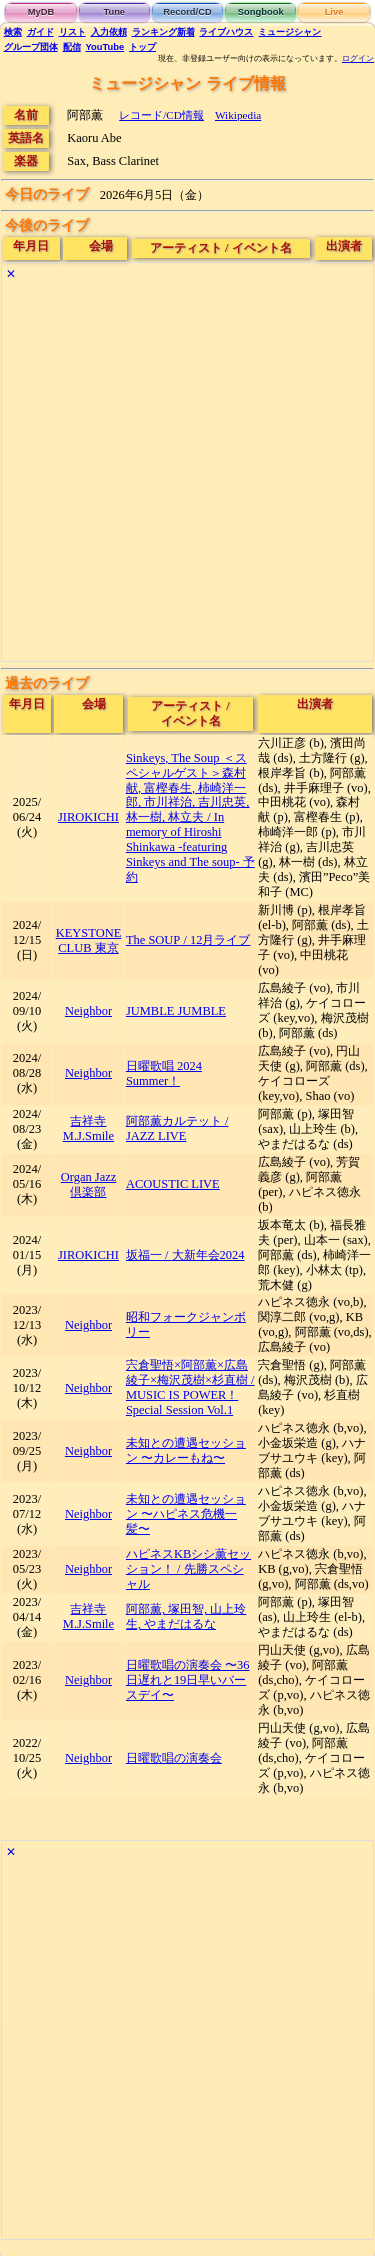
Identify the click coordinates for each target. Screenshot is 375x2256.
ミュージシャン (289, 32)
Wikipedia (238, 115)
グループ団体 (31, 47)
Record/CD (187, 12)
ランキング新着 (163, 32)
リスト (72, 32)
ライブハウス (226, 32)
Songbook (261, 12)
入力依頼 (109, 32)
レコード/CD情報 (161, 115)
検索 (13, 32)
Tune (114, 12)
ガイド (40, 32)
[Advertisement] (187, 473)
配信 (72, 47)
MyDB (41, 12)
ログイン (358, 58)
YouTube (105, 47)
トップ (142, 47)
